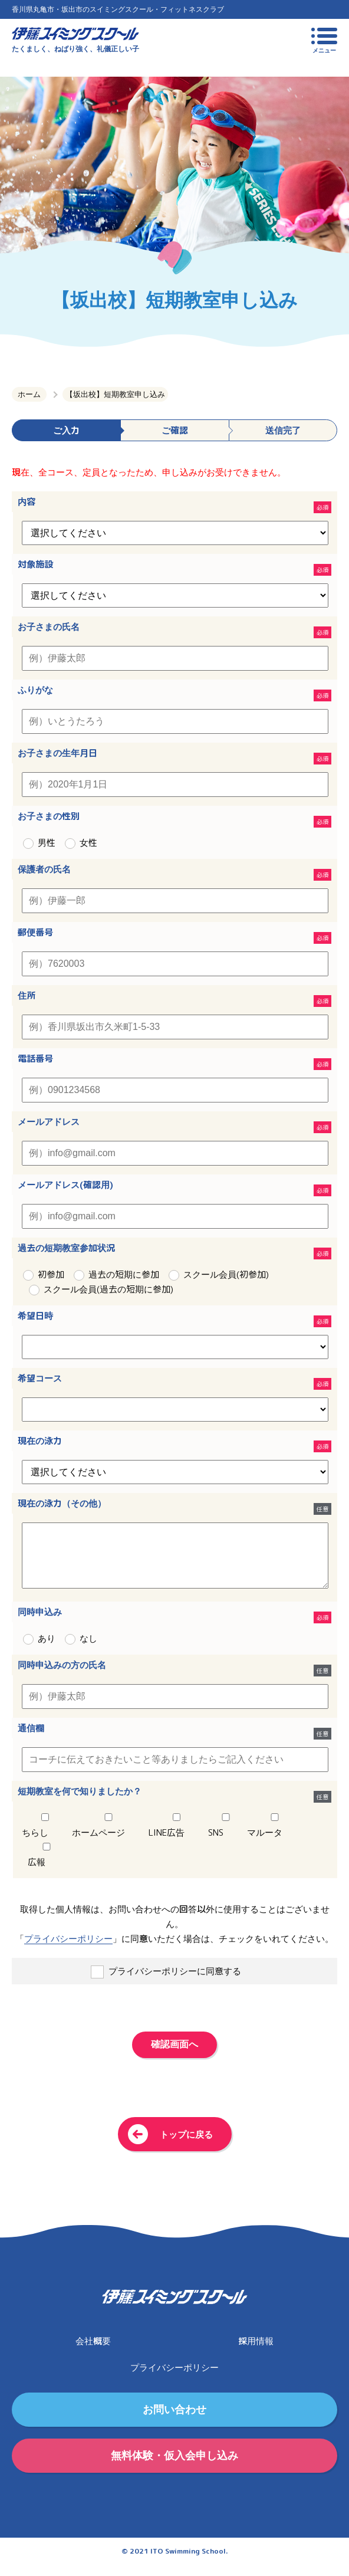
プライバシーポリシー (68, 1950)
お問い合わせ (174, 2421)
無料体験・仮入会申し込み (174, 2467)
